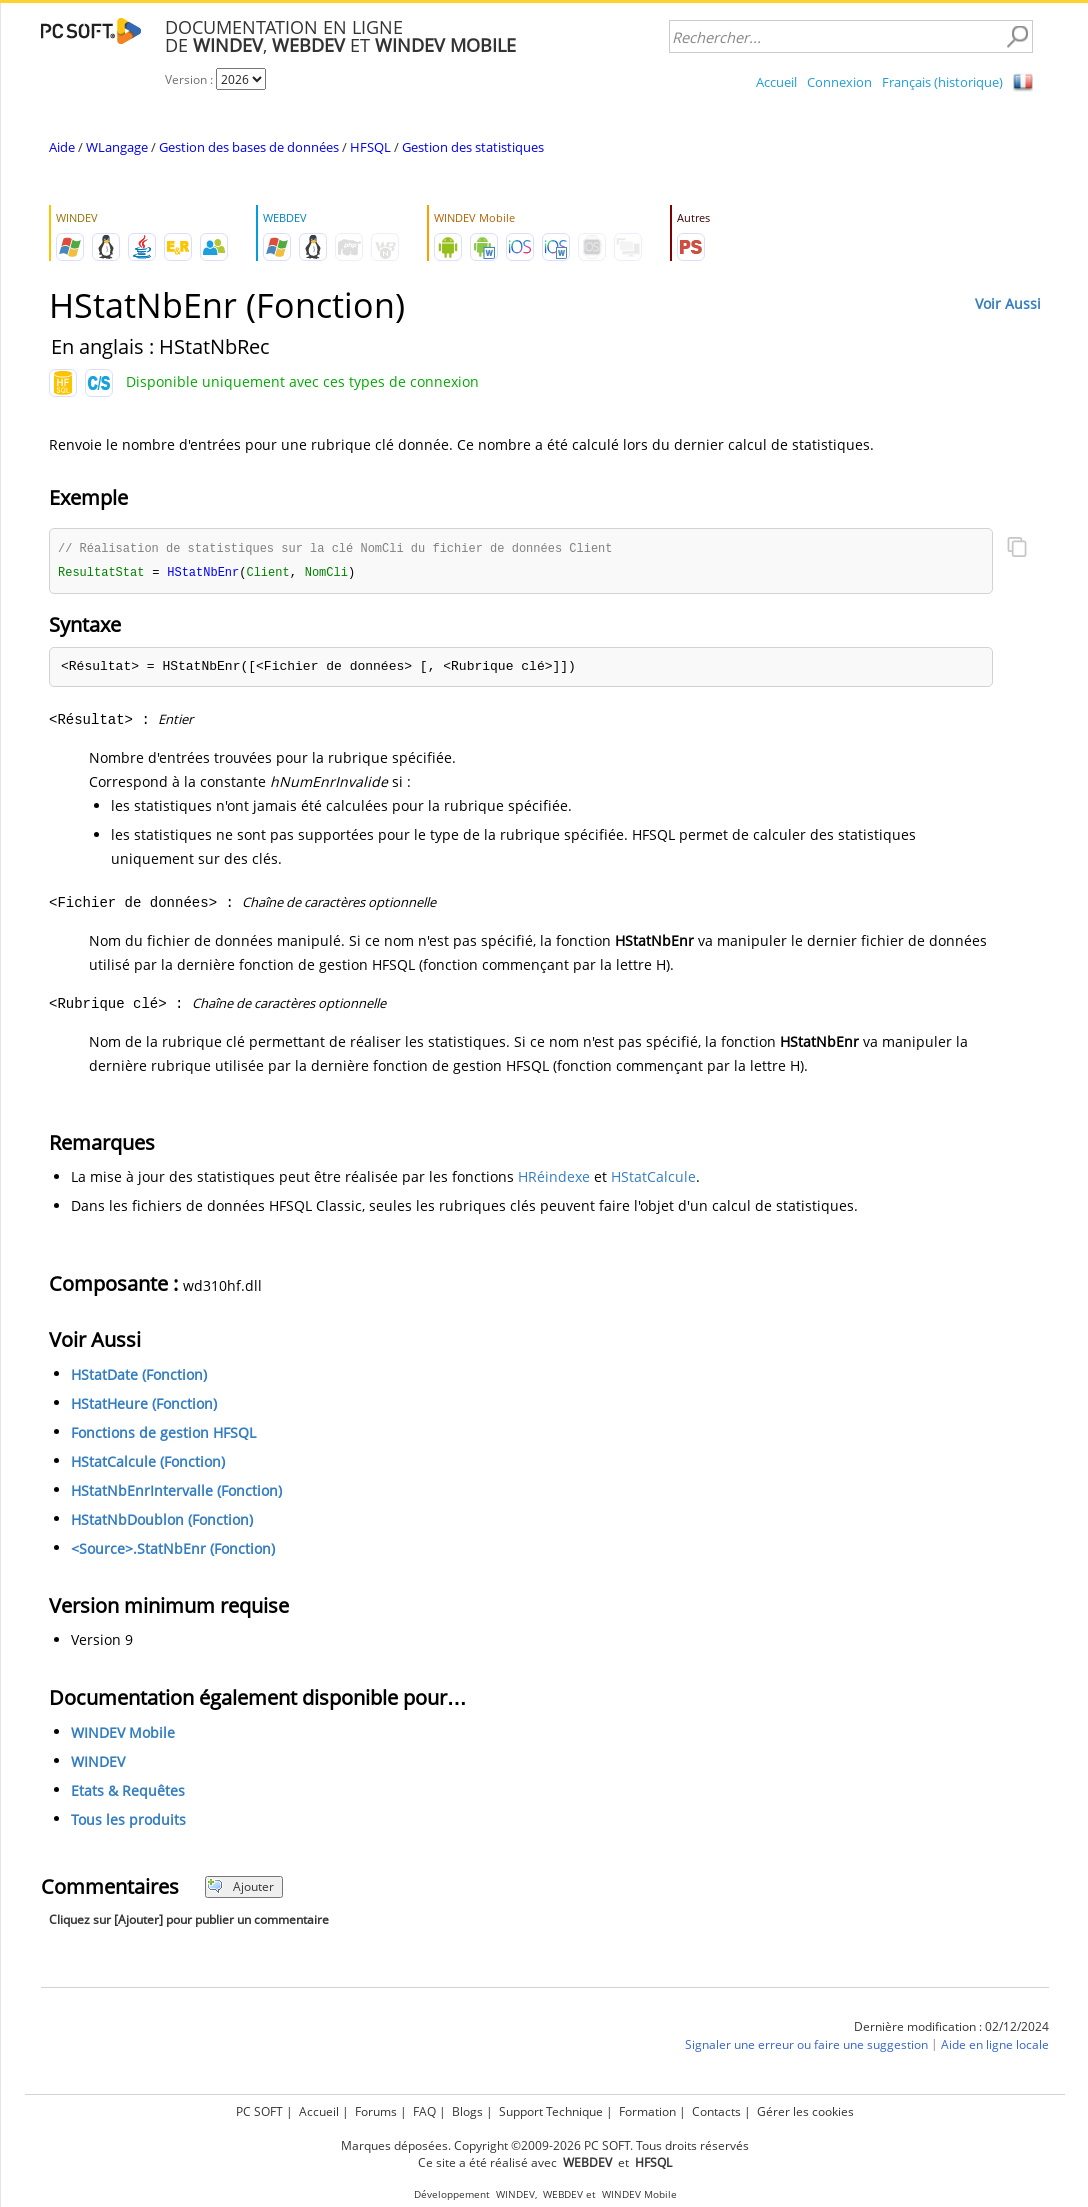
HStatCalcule (653, 1178)
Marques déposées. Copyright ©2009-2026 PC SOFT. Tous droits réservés (545, 2145)
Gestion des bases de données (249, 147)
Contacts (716, 2111)
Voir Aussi (1008, 303)
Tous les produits (128, 1821)
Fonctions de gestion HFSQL (163, 1434)
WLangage (117, 147)
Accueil (776, 82)
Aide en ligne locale (995, 2046)
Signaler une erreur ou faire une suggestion (806, 2046)
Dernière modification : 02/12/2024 (951, 2028)
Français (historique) (942, 82)
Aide (62, 147)
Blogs (467, 2111)
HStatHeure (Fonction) (144, 1405)
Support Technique (551, 2111)
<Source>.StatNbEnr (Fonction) (173, 1550)
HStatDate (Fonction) (139, 1376)
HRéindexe (554, 1178)
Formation (647, 2111)
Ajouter (240, 1888)
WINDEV (98, 1763)
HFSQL (370, 147)
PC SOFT (259, 2111)
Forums (376, 2111)
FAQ (424, 2111)
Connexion (839, 82)
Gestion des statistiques (473, 147)
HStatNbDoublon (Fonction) (162, 1521)
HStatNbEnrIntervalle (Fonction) (176, 1492)
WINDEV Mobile (123, 1734)
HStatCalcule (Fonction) (148, 1463)
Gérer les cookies (805, 2111)
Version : (190, 79)
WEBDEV (563, 2194)
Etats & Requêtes (128, 1792)
